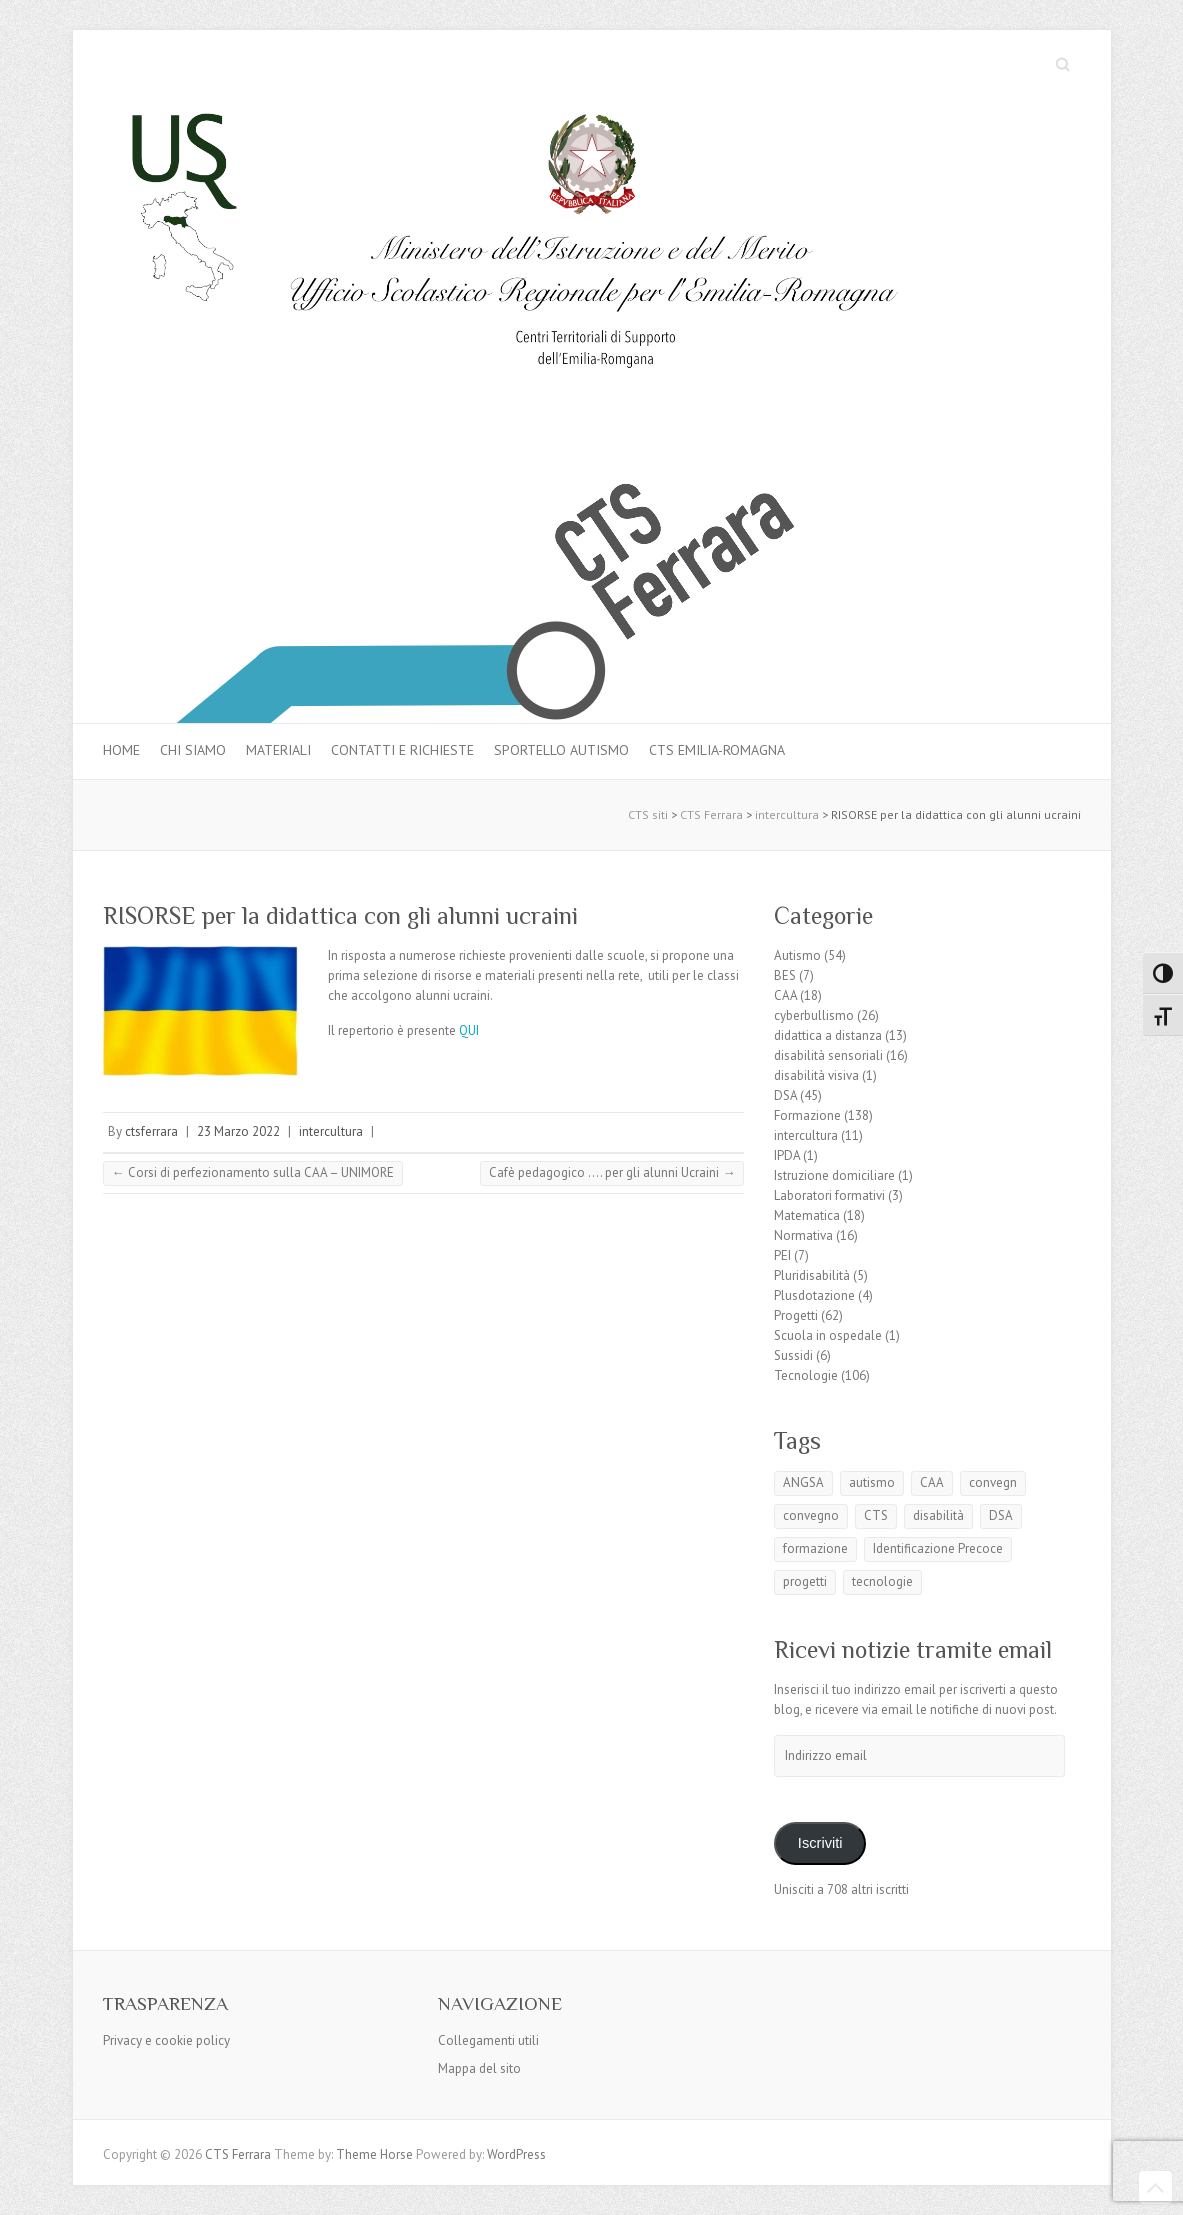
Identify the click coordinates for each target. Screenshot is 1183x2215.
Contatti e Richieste (402, 750)
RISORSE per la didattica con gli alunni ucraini (340, 915)
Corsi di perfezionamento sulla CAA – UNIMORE (253, 1172)
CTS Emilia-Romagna (717, 750)
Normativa (803, 1235)
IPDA (787, 1155)
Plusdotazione (814, 1295)
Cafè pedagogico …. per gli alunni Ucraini (612, 1172)
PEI (782, 1255)
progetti (805, 1581)
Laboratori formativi (829, 1195)
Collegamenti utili (488, 2040)
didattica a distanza (828, 1035)
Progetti (796, 1315)
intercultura (331, 1131)
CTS (876, 1515)
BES (785, 975)
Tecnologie (806, 1375)
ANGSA (803, 1482)
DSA (785, 1095)
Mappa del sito (479, 2068)
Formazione (807, 1115)
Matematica (807, 1215)
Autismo (797, 955)
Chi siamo (193, 750)
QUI (469, 1030)
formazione (815, 1548)
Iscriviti (820, 1843)
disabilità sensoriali (828, 1055)
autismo (872, 1482)
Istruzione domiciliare (834, 1175)
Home (121, 750)
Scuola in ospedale (828, 1335)
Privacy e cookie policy (166, 2040)
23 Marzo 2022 (238, 1131)
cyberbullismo (814, 1015)
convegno (811, 1515)
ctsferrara (151, 1131)
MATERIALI (278, 750)
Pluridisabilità (812, 1275)
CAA (785, 995)
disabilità (938, 1515)
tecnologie (882, 1581)
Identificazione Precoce (938, 1548)
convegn (993, 1482)
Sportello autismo (561, 750)
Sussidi (793, 1355)
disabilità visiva (816, 1075)
